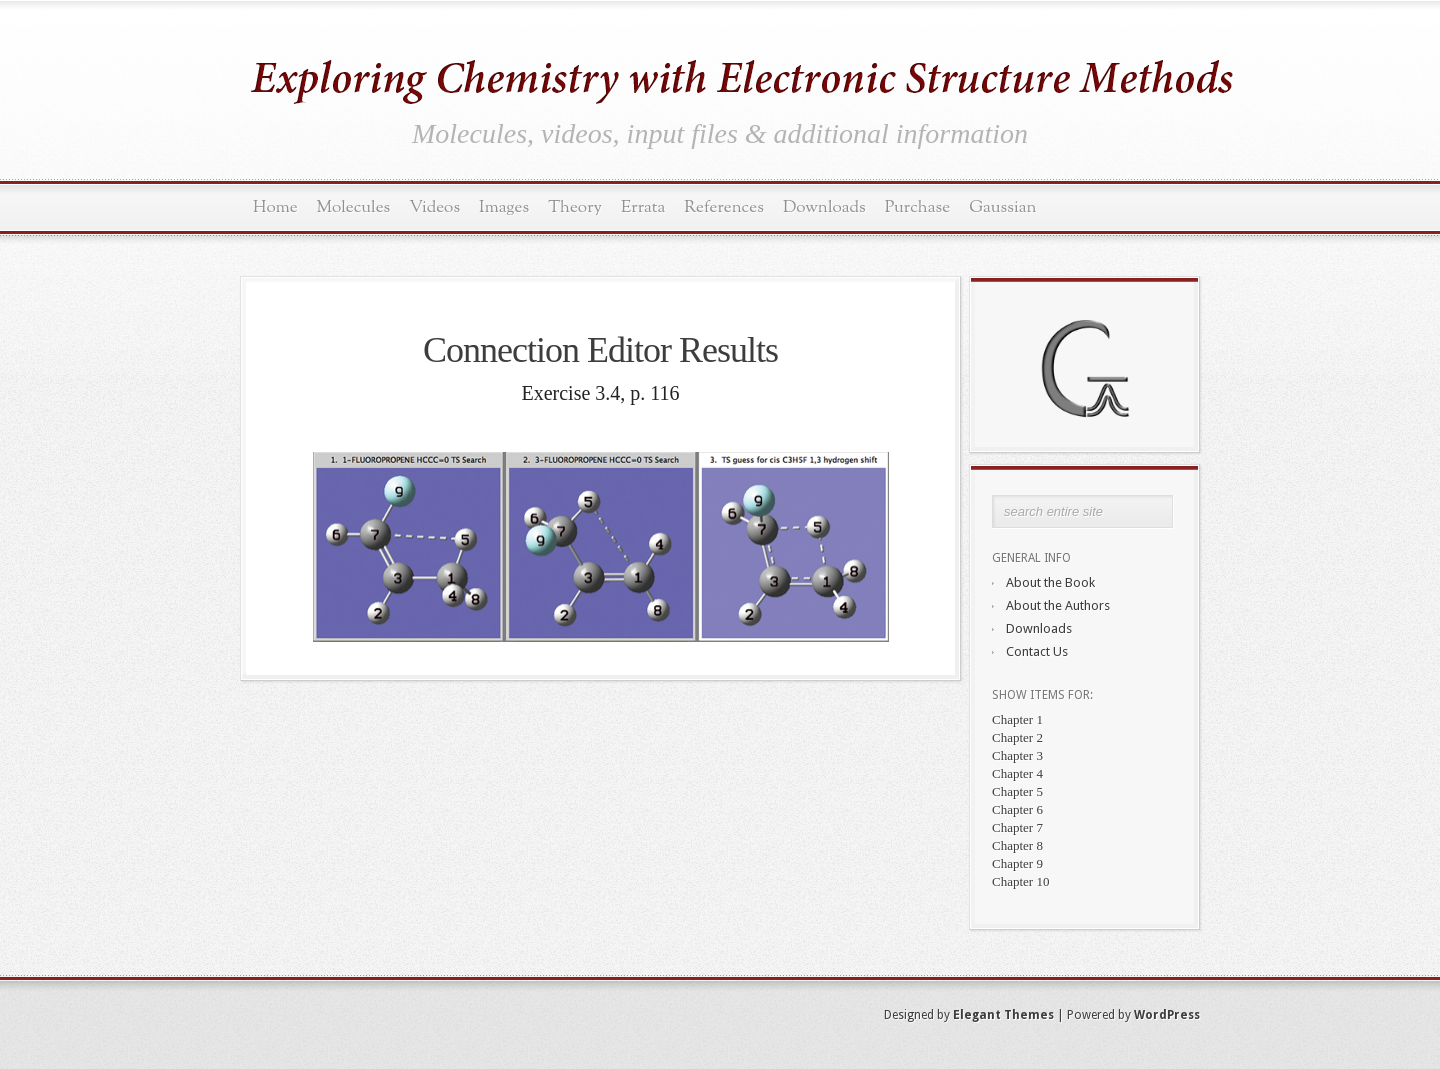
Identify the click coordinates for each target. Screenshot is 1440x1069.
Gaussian (1002, 207)
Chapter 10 (1020, 881)
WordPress (1167, 1015)
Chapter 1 (1017, 719)
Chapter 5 (1017, 791)
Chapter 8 (1017, 845)
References (724, 207)
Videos (434, 207)
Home (275, 207)
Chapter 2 (1017, 737)
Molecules (354, 207)
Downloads (824, 207)
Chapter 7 (1017, 827)
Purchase (918, 207)
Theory (575, 207)
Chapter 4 (1017, 773)
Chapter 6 (1017, 809)
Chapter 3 (1017, 755)
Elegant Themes (1003, 1015)
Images (504, 207)
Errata (643, 207)
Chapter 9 (1017, 863)
